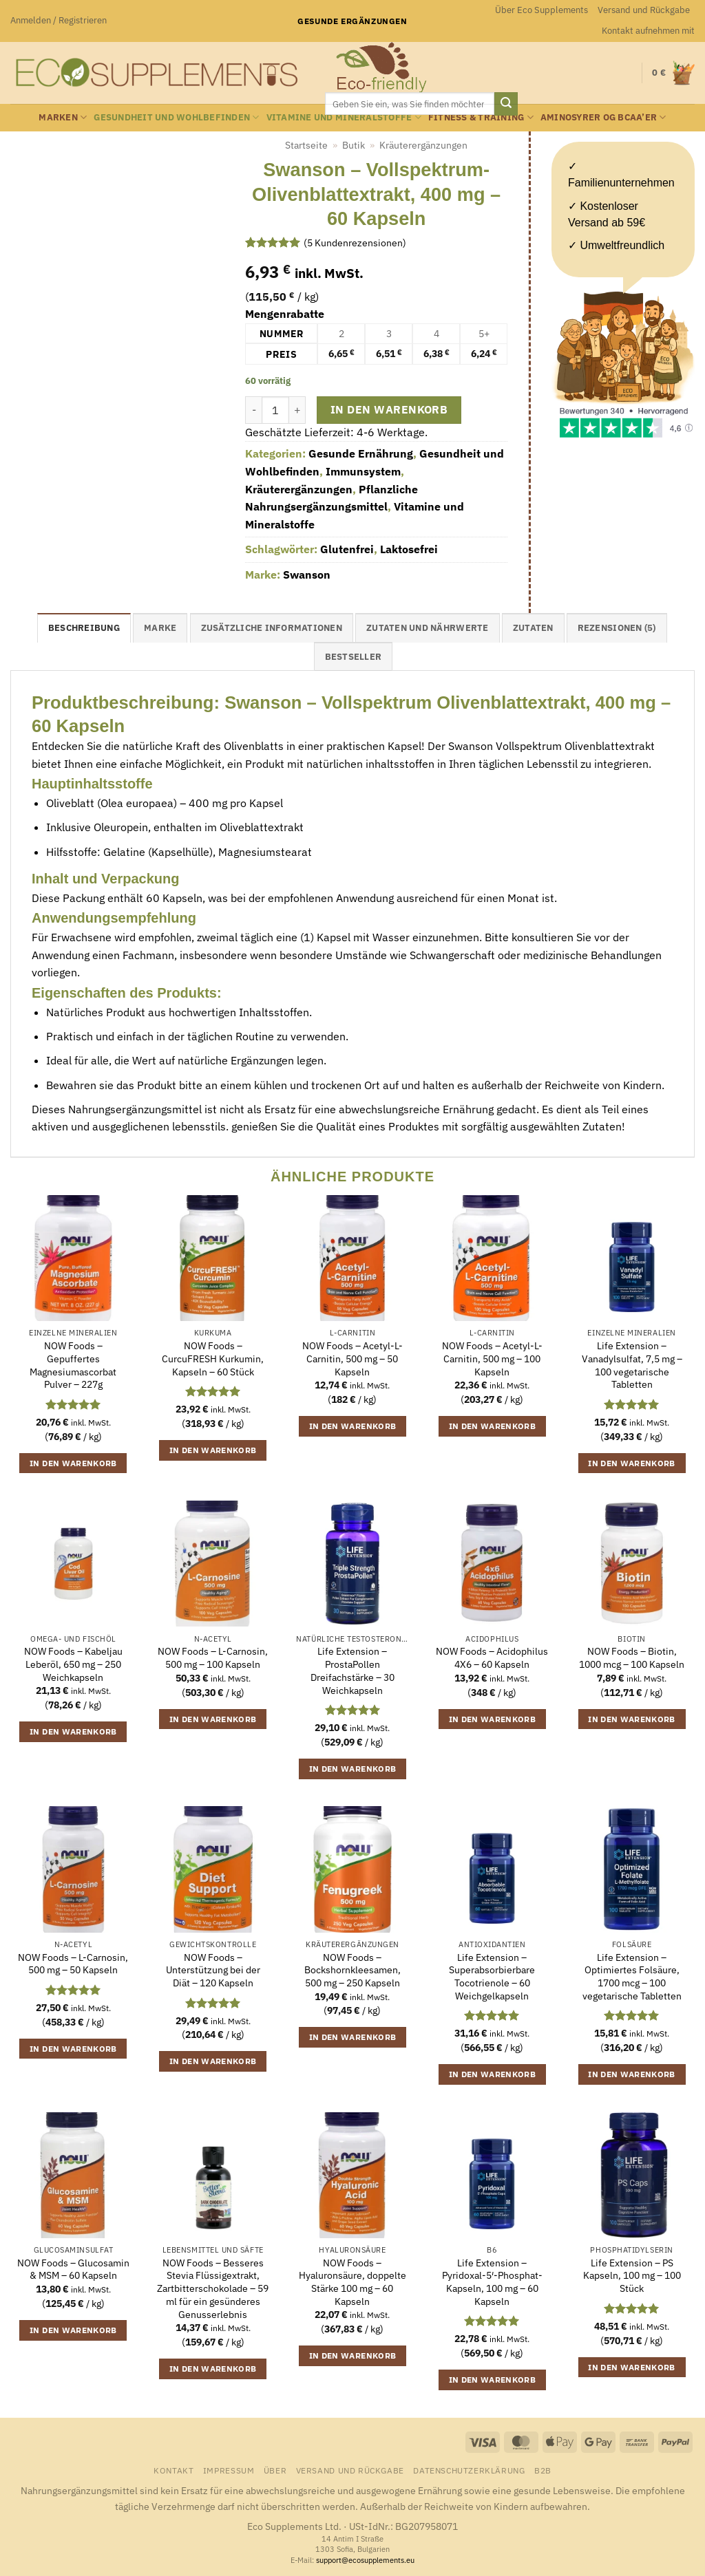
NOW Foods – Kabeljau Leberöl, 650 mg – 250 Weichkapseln (73, 1664)
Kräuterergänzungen (423, 145)
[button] (58, 20)
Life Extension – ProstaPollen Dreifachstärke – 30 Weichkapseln (352, 1670)
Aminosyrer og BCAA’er (603, 117)
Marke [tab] (160, 628)
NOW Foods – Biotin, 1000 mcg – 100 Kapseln (631, 1658)
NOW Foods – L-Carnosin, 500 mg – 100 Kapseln (213, 1658)
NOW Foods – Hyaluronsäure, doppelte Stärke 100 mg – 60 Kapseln (352, 2282)
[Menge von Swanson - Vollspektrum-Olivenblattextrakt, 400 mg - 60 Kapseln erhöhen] (297, 410)
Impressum (229, 2470)
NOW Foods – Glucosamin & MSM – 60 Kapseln (73, 2269)
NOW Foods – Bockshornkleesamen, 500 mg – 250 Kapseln (352, 1970)
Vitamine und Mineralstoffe (343, 117)
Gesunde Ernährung (360, 453)
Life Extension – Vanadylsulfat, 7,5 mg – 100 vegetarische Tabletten (632, 1365)
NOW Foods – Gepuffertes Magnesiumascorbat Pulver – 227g (73, 1365)
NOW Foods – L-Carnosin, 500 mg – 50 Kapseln (73, 1964)
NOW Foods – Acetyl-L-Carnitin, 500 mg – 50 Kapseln (352, 1358)
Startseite (306, 145)
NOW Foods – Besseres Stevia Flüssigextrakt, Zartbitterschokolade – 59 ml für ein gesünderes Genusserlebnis (213, 2289)
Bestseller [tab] (353, 657)
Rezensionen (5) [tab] (617, 628)
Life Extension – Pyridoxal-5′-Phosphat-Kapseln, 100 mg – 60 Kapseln (492, 2282)
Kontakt (173, 2470)
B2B (542, 2470)
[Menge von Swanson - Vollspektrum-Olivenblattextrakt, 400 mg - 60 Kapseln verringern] (253, 410)
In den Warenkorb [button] (73, 1463)
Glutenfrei (347, 549)
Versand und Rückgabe (644, 10)
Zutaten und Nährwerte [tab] (427, 628)
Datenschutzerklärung (469, 2470)
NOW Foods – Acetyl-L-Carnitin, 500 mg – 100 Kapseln (492, 1358)
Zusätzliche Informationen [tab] (271, 628)
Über (275, 2470)
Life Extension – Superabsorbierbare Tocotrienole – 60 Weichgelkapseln (492, 1976)
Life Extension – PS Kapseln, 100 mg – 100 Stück (632, 2276)
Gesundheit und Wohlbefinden (176, 117)
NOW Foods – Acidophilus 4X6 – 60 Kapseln (492, 1658)
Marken (63, 117)
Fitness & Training (481, 117)
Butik (353, 145)
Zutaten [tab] (533, 628)
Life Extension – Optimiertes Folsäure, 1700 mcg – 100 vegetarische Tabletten (632, 1976)
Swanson (306, 574)
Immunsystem (363, 471)
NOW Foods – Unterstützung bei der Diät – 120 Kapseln (213, 1970)
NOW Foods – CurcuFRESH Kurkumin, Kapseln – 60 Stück (213, 1358)
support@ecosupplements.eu (365, 2560)
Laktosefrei (409, 549)
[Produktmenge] (275, 410)
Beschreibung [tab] (84, 628)
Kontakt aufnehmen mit (648, 30)
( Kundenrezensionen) (355, 241)
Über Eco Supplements (541, 10)
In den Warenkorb (389, 409)
